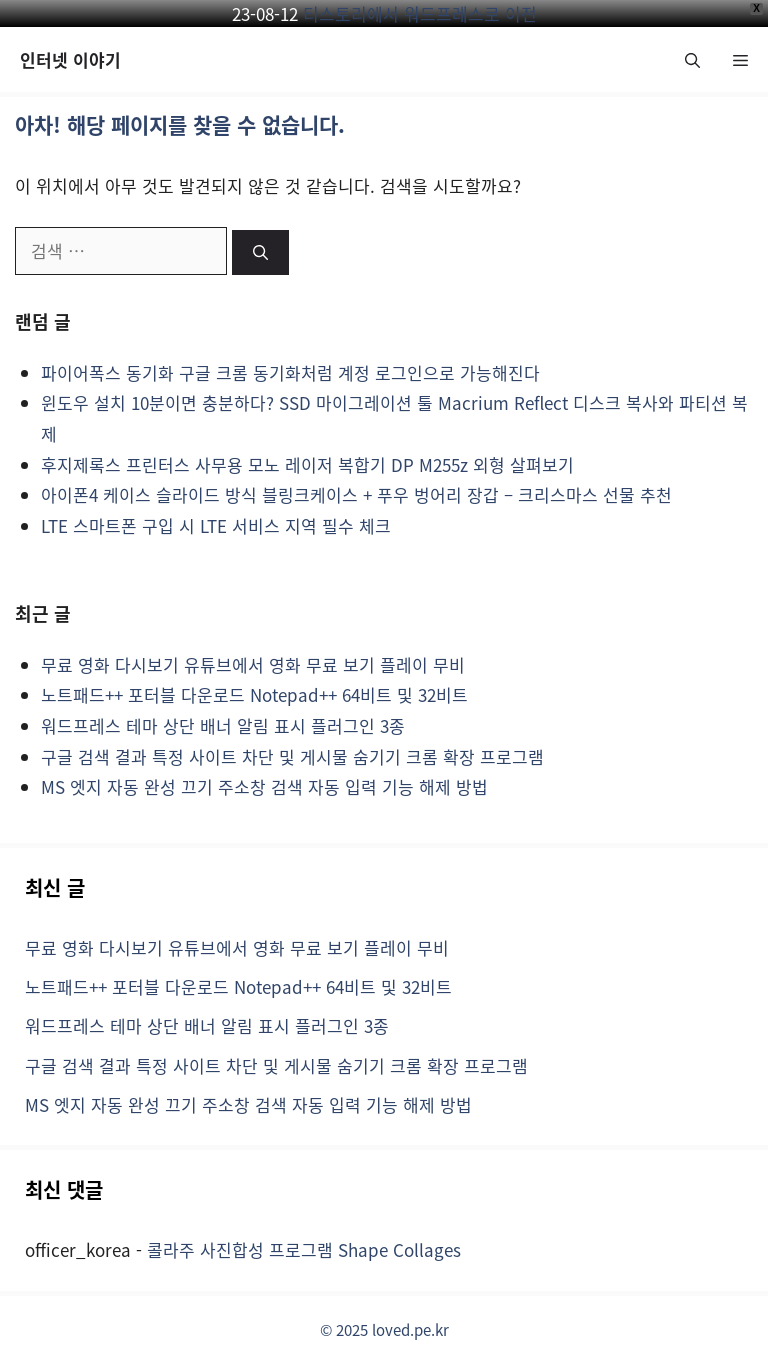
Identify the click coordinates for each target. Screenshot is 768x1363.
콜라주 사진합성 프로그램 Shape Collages (304, 1249)
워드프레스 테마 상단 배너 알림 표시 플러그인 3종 (223, 725)
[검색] (260, 252)
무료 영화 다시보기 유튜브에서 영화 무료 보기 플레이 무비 (253, 664)
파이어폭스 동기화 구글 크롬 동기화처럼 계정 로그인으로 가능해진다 (290, 372)
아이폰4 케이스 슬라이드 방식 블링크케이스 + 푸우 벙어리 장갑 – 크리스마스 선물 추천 (356, 494)
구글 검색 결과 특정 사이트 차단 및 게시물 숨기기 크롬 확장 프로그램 (292, 756)
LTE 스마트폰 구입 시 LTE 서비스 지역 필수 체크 (216, 525)
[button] (692, 59)
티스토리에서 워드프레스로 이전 (420, 13)
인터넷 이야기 (70, 59)
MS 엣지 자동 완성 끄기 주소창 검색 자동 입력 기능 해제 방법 (264, 786)
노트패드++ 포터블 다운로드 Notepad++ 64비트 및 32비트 (254, 694)
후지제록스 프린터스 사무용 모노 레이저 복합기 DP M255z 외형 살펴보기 (307, 464)
